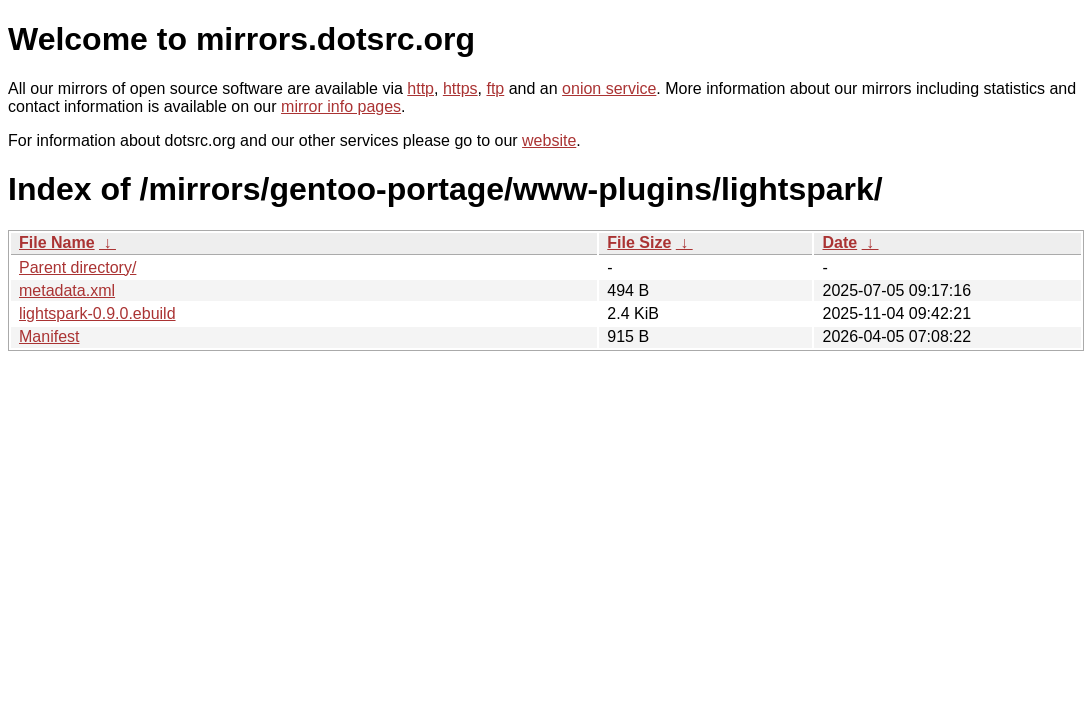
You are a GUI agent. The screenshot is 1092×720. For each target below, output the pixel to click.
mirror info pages (341, 106)
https (460, 88)
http (420, 88)
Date (839, 242)
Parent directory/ (77, 267)
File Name (57, 242)
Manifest (49, 336)
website (549, 140)
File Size (639, 242)
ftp (495, 88)
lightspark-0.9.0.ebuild (97, 313)
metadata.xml (67, 290)
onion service (609, 88)
